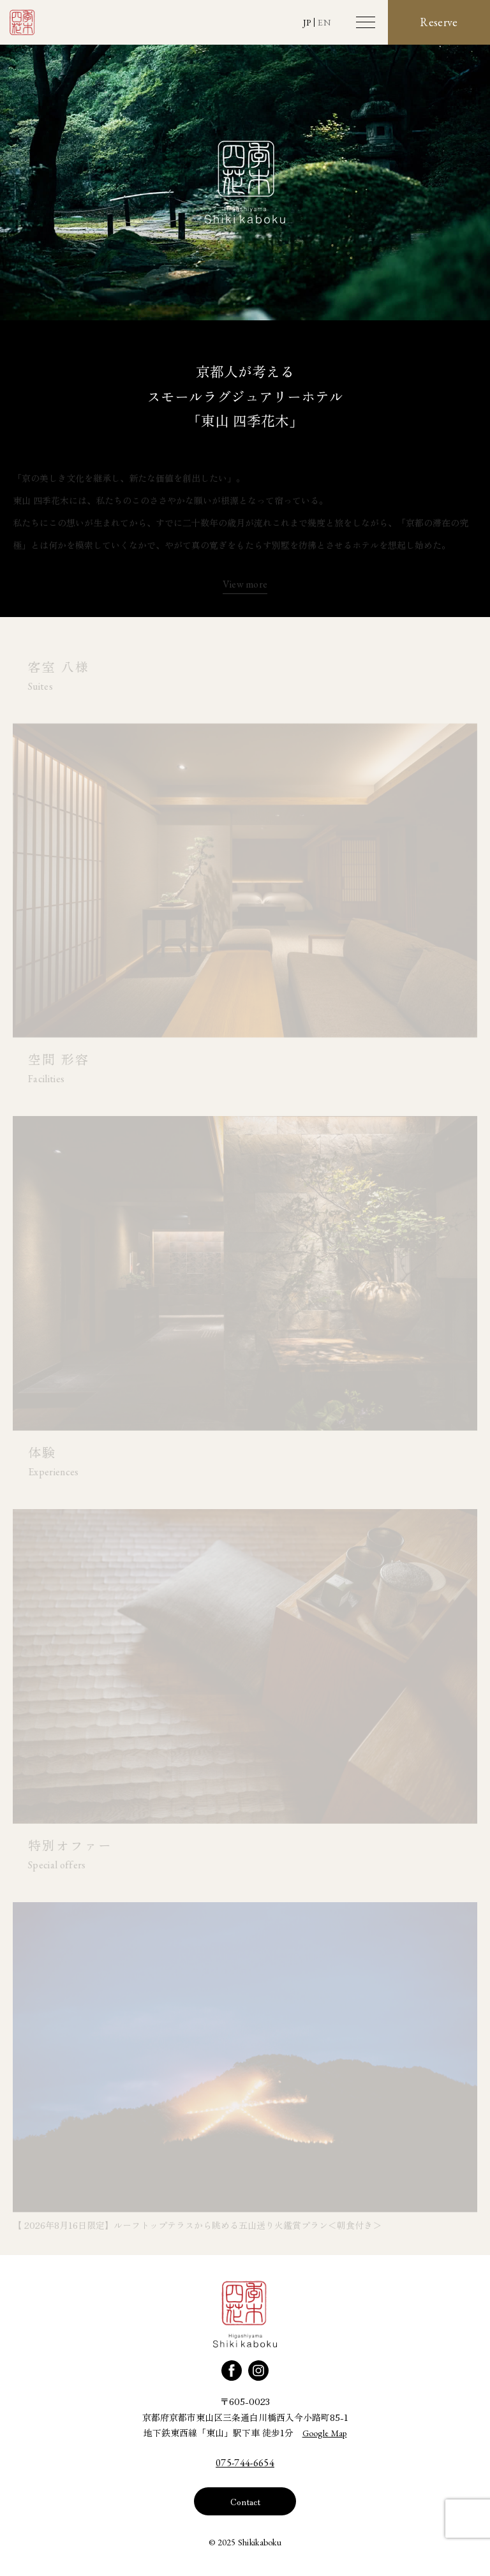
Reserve (439, 22)
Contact (245, 2501)
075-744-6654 (245, 2462)
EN (324, 22)
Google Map (324, 2433)
